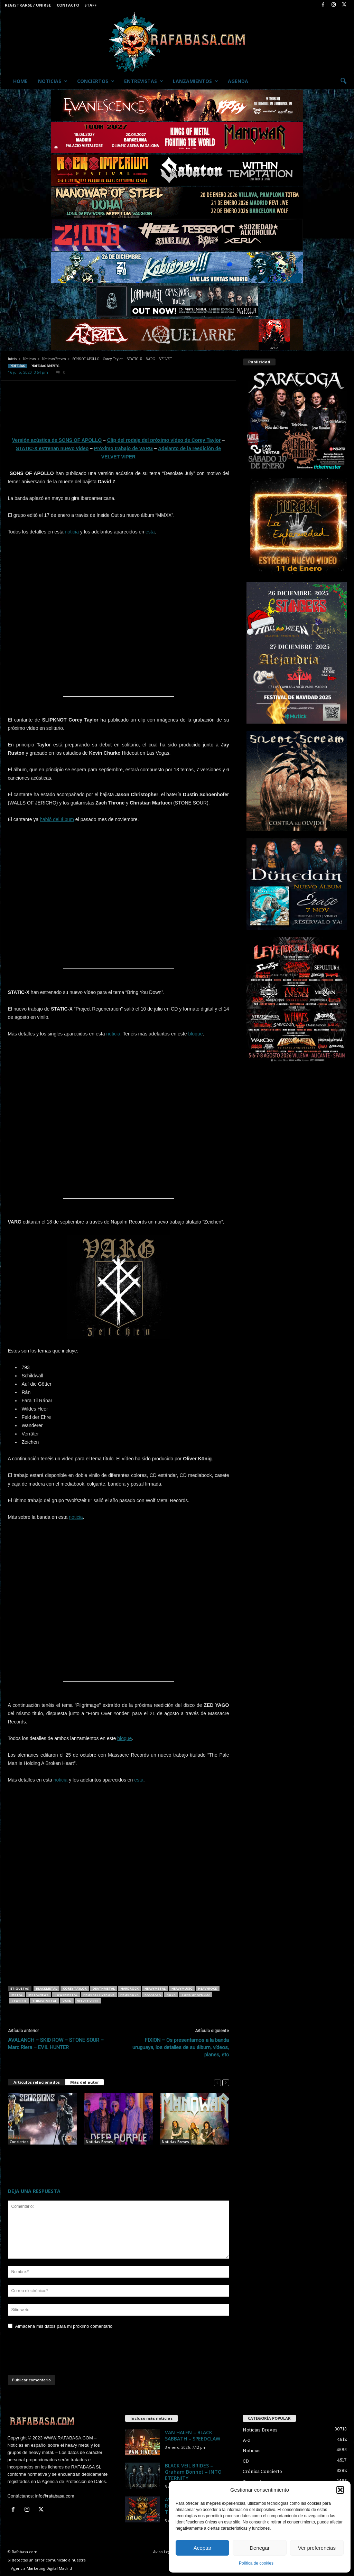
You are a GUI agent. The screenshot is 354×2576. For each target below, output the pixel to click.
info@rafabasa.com (54, 2496)
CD (246, 2461)
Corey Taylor (75, 1988)
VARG (67, 2001)
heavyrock (207, 1988)
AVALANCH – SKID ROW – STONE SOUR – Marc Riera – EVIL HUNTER (56, 2043)
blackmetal (46, 1988)
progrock (129, 1994)
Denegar (260, 2548)
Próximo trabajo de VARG (123, 448)
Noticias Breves (54, 359)
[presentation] (60, 2354)
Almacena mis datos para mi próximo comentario (64, 2326)
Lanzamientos (195, 81)
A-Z (247, 2440)
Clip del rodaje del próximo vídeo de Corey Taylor (164, 440)
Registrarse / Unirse (28, 5)
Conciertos (95, 81)
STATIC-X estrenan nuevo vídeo (52, 448)
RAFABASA (153, 1994)
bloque (195, 1033)
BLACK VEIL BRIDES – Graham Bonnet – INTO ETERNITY (193, 2471)
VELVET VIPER (88, 2001)
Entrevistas (143, 81)
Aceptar (203, 2548)
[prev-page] (217, 2082)
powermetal (66, 1994)
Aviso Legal (163, 2551)
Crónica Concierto (262, 2471)
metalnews (38, 1994)
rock (171, 1994)
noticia (72, 531)
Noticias (52, 81)
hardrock (130, 1988)
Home (20, 81)
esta (150, 531)
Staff (90, 5)
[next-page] (225, 2082)
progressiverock (98, 1994)
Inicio (12, 359)
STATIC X (18, 2001)
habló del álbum (57, 819)
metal (16, 1994)
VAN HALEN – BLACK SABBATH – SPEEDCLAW (192, 2435)
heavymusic (181, 1988)
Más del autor (84, 2082)
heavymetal (155, 1988)
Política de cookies (256, 2563)
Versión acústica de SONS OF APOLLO (57, 440)
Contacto (68, 5)
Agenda (238, 81)
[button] (340, 2489)
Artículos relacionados (36, 2082)
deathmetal (104, 1988)
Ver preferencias (317, 2548)
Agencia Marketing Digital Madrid (41, 2568)
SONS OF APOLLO (195, 1994)
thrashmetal (44, 2001)
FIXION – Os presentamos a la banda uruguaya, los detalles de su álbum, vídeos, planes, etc (180, 2047)
